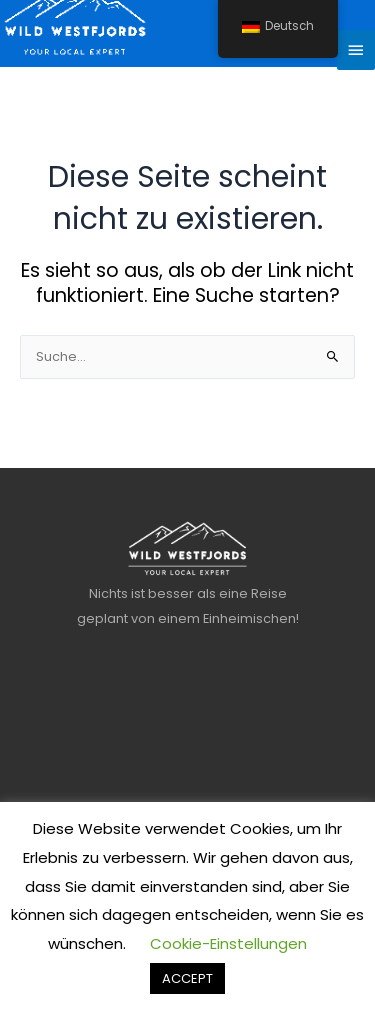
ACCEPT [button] (187, 978)
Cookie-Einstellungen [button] (228, 943)
